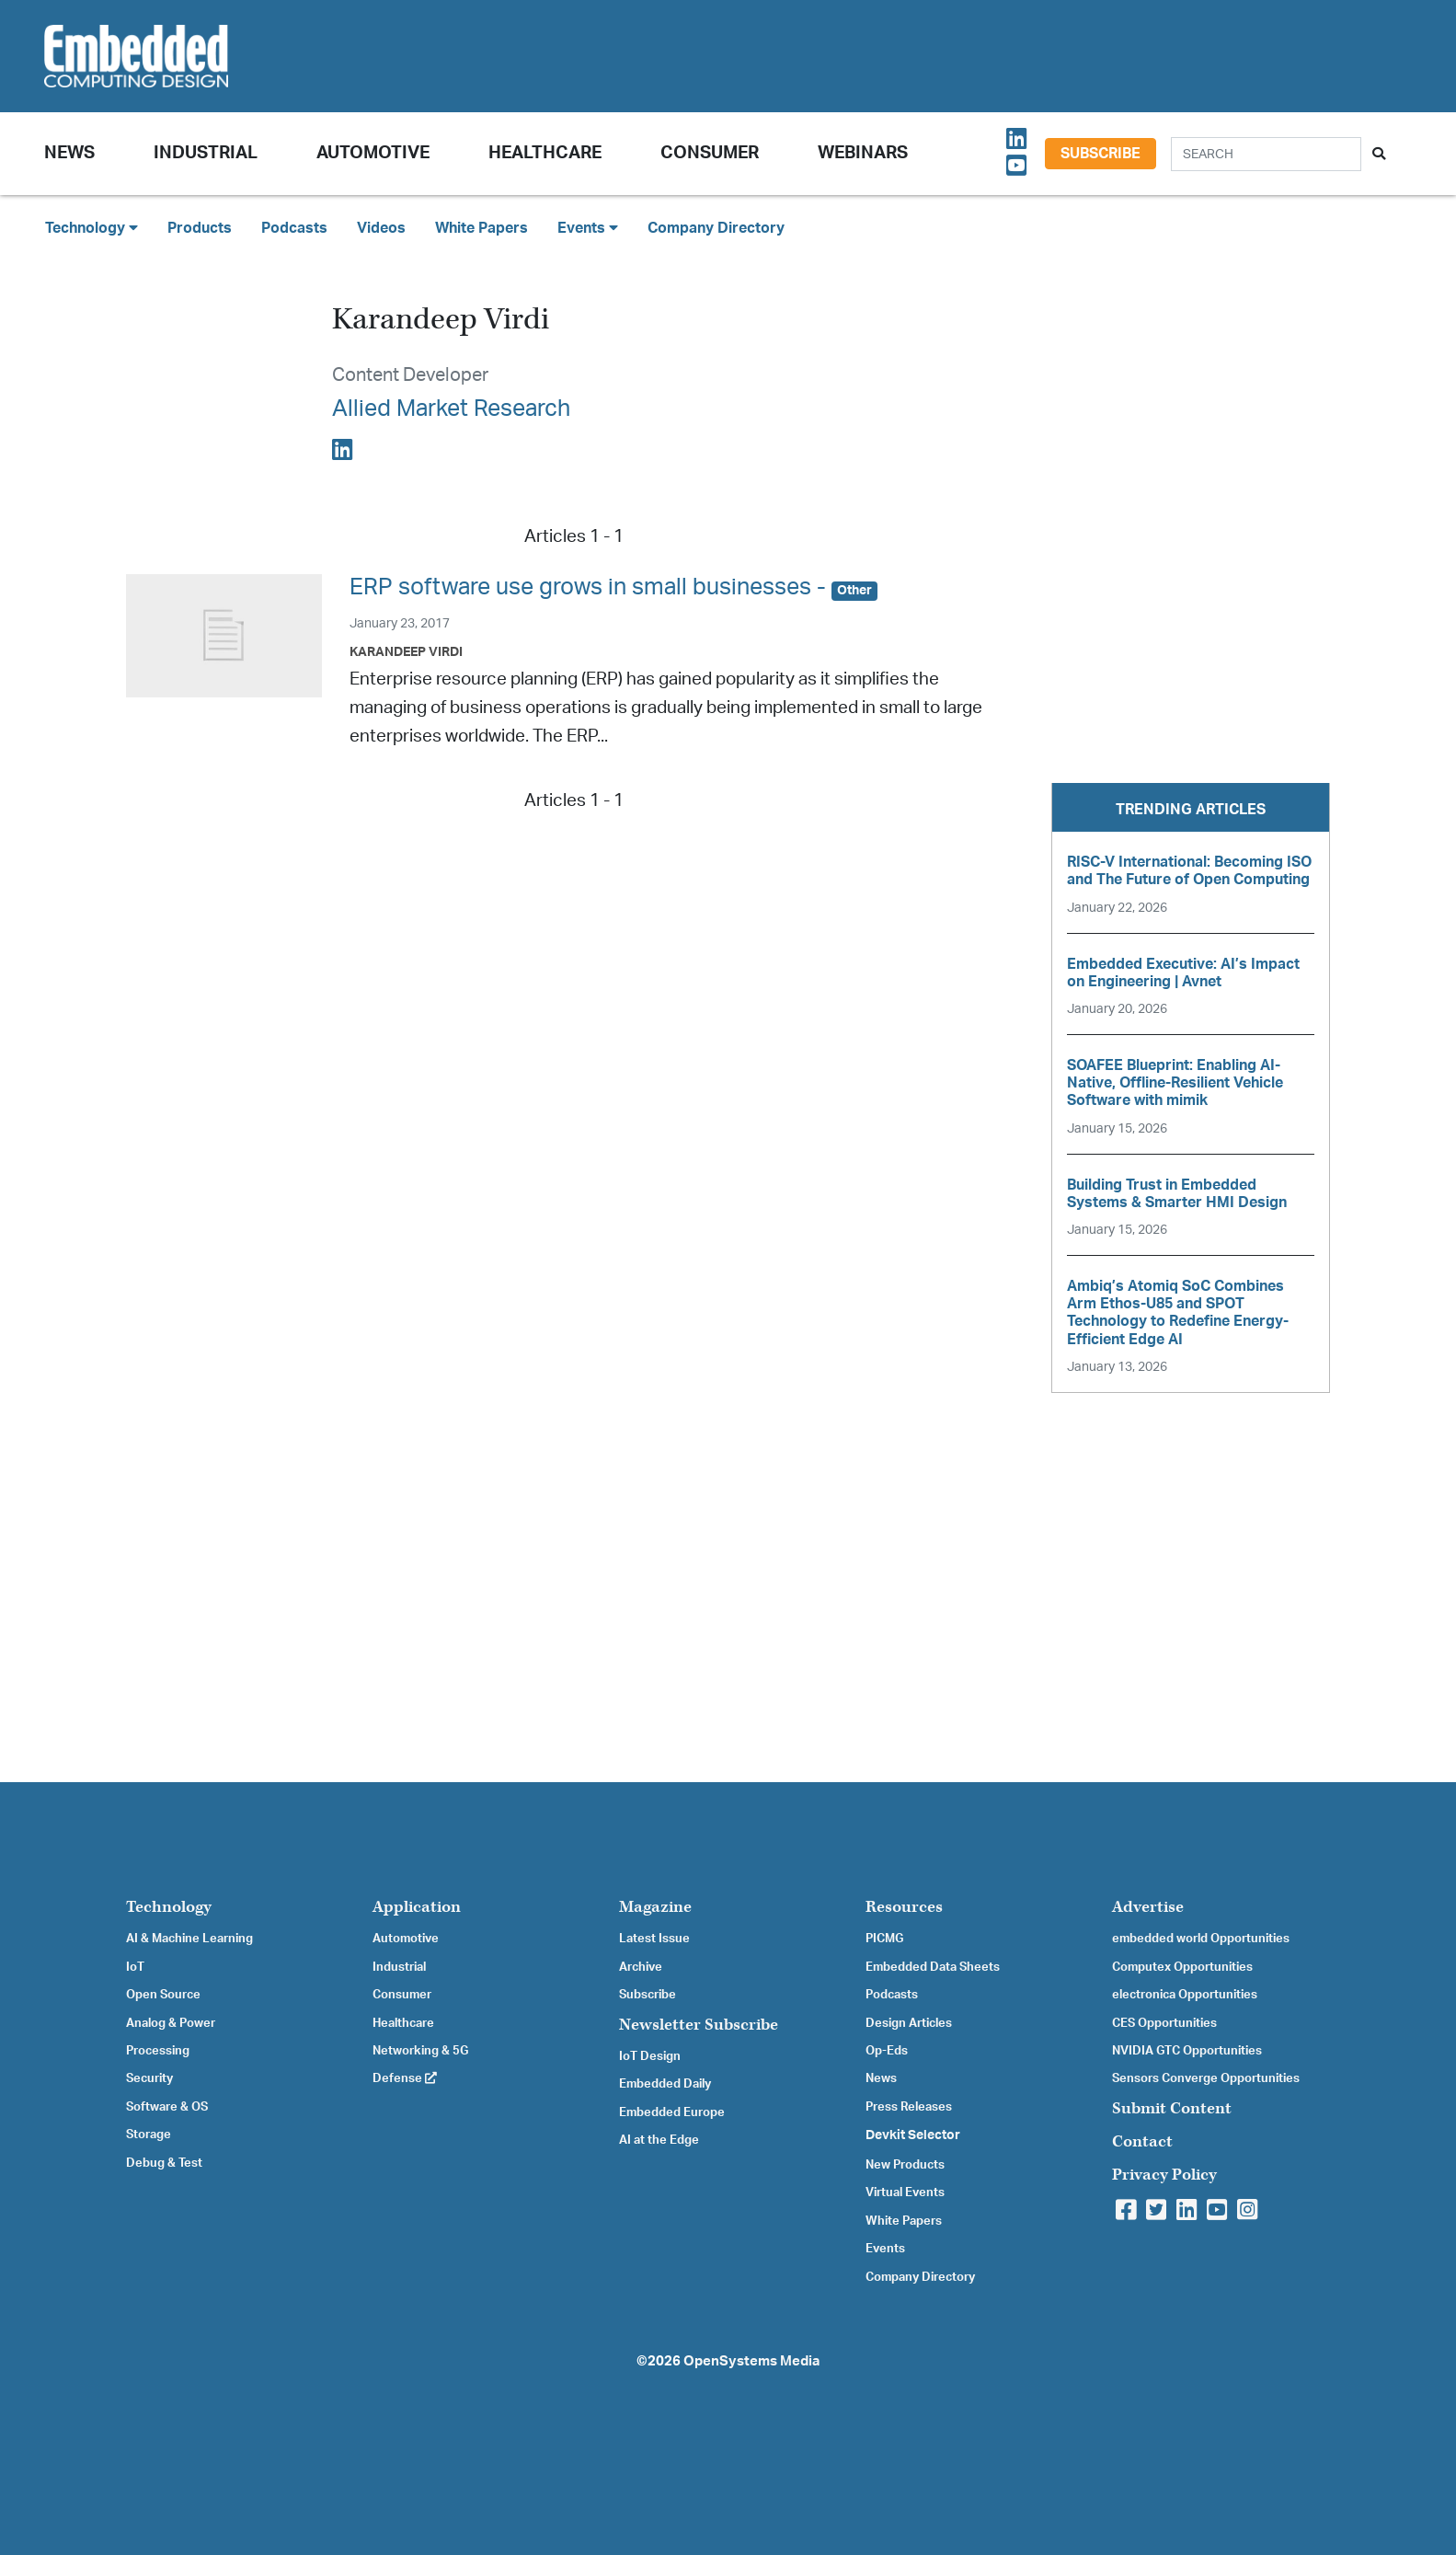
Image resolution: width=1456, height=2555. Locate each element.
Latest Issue (654, 1938)
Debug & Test (164, 2163)
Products (199, 228)
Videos (381, 228)
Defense (405, 2078)
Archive (640, 1967)
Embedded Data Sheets (933, 1967)
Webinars (863, 153)
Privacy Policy (1164, 2174)
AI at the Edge (659, 2140)
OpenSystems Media (751, 2361)
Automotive (373, 153)
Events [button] (587, 228)
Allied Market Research (451, 408)
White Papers (481, 228)
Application (417, 1906)
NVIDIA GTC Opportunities (1187, 2050)
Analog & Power (170, 2023)
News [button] (69, 153)
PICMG (884, 1938)
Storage (148, 2134)
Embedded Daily (665, 2083)
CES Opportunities (1164, 2023)
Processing (157, 2050)
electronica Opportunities (1184, 1994)
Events (885, 2248)
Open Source (163, 1994)
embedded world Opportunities (1201, 1938)
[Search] (1266, 154)
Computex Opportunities (1182, 1967)
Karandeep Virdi (406, 652)
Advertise (1148, 1906)
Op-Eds (887, 2050)
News (881, 2078)
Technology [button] (91, 228)
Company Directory (716, 228)
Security (149, 2078)
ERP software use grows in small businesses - (613, 587)
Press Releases (909, 2106)
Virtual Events (905, 2192)
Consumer (709, 153)
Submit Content (1172, 2108)
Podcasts (294, 228)
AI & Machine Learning (189, 1938)
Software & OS (167, 2106)
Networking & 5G (420, 2050)
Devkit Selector (913, 2135)
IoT (135, 1967)
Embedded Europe (672, 2112)
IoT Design (650, 2056)
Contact (1142, 2141)
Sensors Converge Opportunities (1206, 2078)
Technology (169, 1906)
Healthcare (545, 153)
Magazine (655, 1906)
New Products (905, 2164)
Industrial (206, 153)
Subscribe (1100, 153)
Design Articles (909, 2023)
